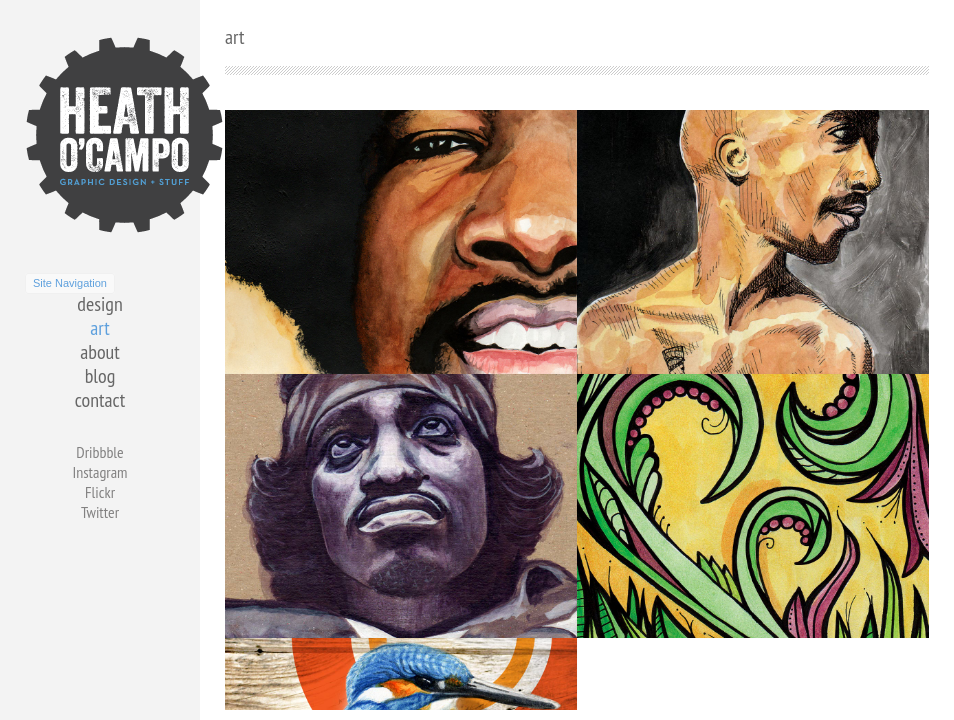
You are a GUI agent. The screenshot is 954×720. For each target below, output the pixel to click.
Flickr (100, 492)
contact (100, 400)
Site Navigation (70, 283)
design (99, 304)
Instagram (99, 472)
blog (100, 376)
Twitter (100, 512)
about (100, 352)
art (99, 328)
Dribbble (99, 452)
